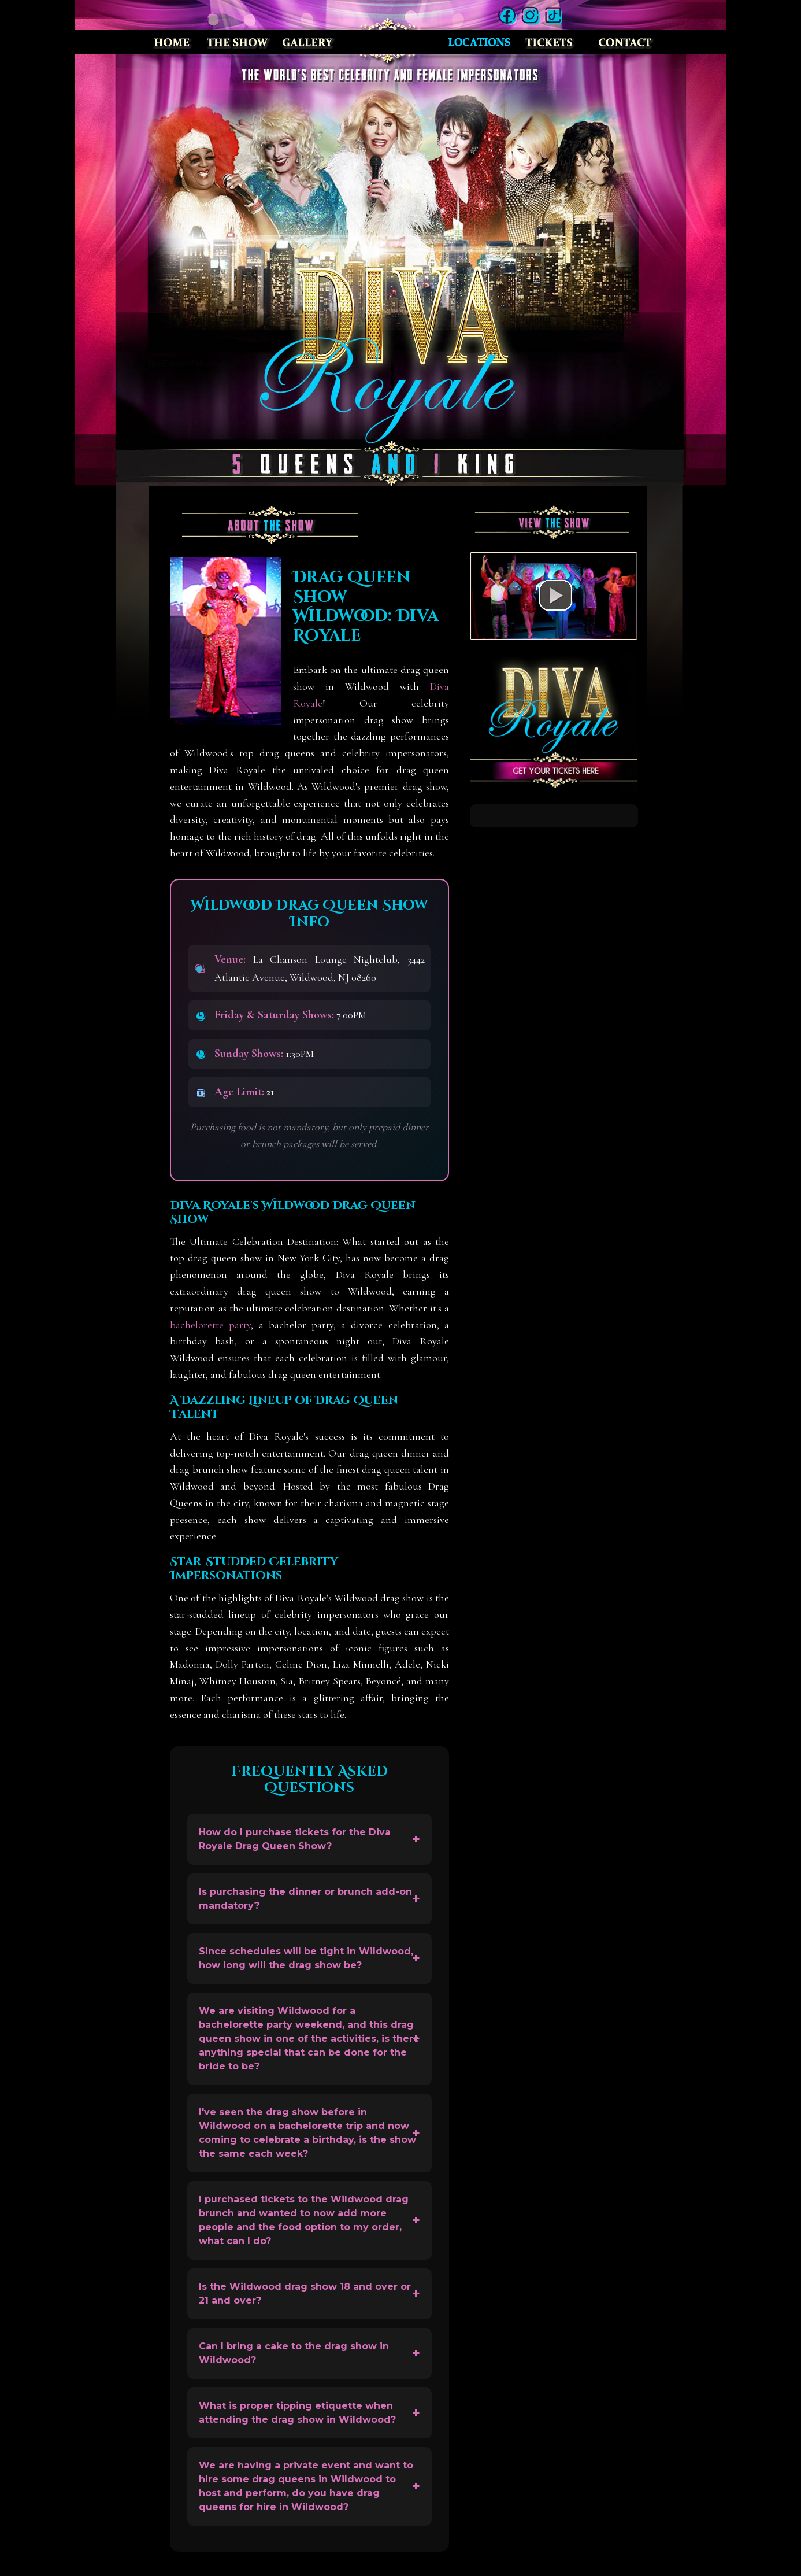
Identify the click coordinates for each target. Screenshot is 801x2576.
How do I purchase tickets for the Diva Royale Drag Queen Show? (295, 1839)
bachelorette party (210, 1324)
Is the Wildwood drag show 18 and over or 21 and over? (305, 2293)
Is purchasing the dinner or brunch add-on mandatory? (305, 1898)
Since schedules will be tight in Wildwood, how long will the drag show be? (306, 1958)
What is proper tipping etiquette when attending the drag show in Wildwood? (297, 2412)
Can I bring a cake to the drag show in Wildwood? (294, 2353)
